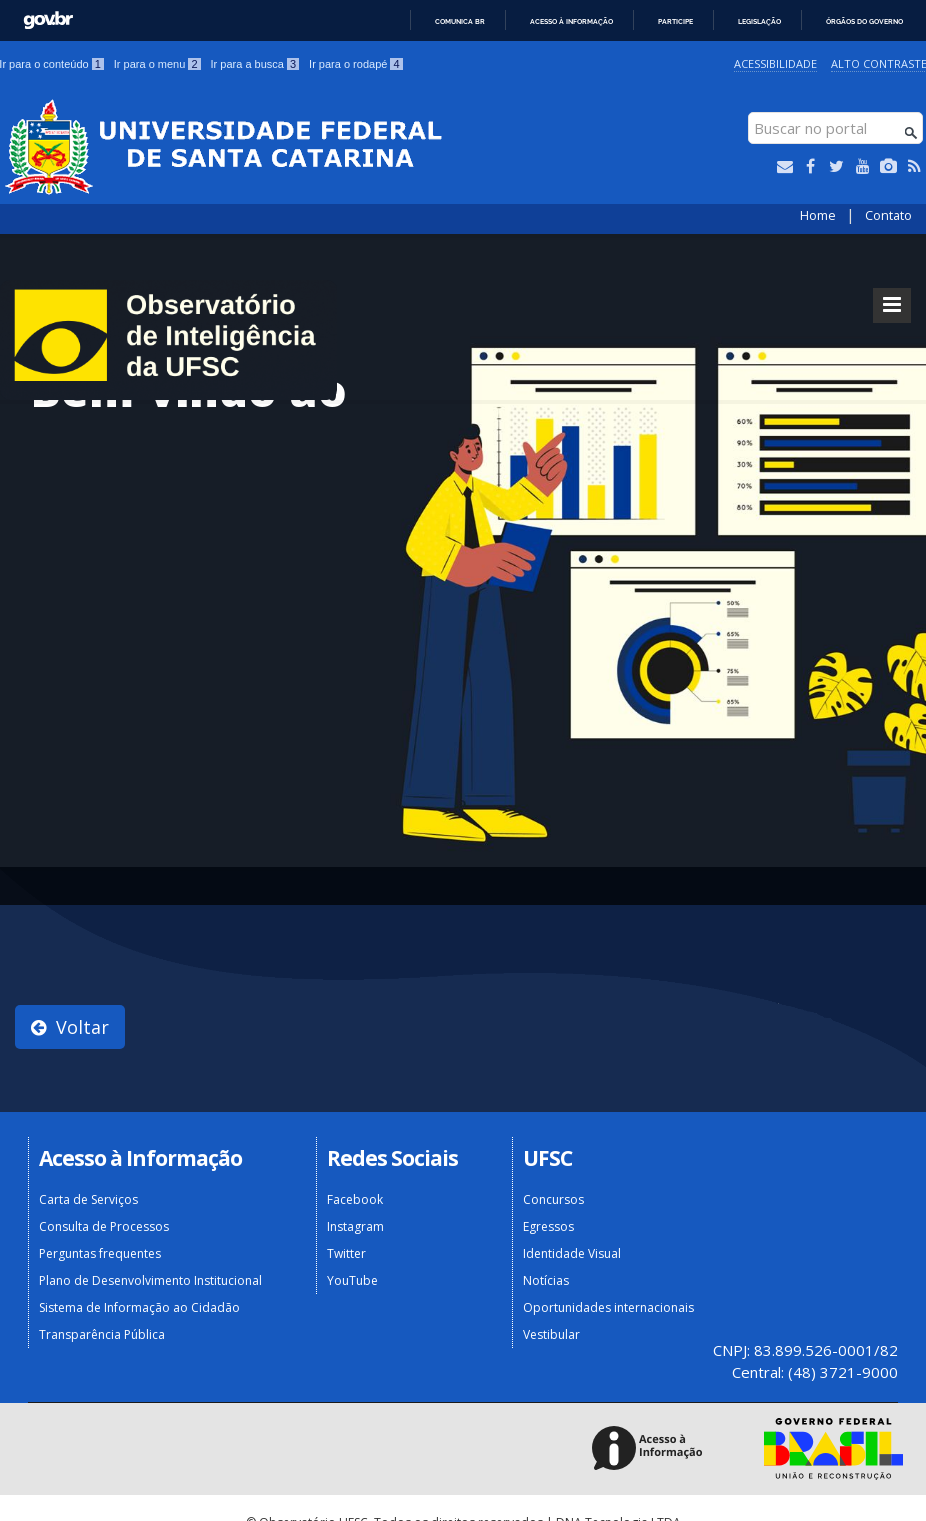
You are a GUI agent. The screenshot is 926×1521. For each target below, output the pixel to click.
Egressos (548, 1226)
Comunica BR (460, 21)
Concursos (553, 1199)
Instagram (355, 1226)
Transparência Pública (102, 1334)
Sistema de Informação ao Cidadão (139, 1307)
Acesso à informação (571, 21)
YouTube (352, 1280)
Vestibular (551, 1334)
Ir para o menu (157, 64)
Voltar (70, 1027)
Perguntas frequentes (100, 1253)
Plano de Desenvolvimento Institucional (150, 1280)
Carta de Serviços (88, 1199)
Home (818, 215)
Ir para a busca (255, 64)
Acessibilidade (775, 63)
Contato (888, 215)
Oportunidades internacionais (608, 1307)
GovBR (48, 20)
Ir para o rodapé (355, 64)
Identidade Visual (572, 1253)
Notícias (546, 1280)
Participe (675, 21)
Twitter (346, 1253)
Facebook (355, 1199)
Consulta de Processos (104, 1226)
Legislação (759, 21)
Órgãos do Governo (864, 21)
